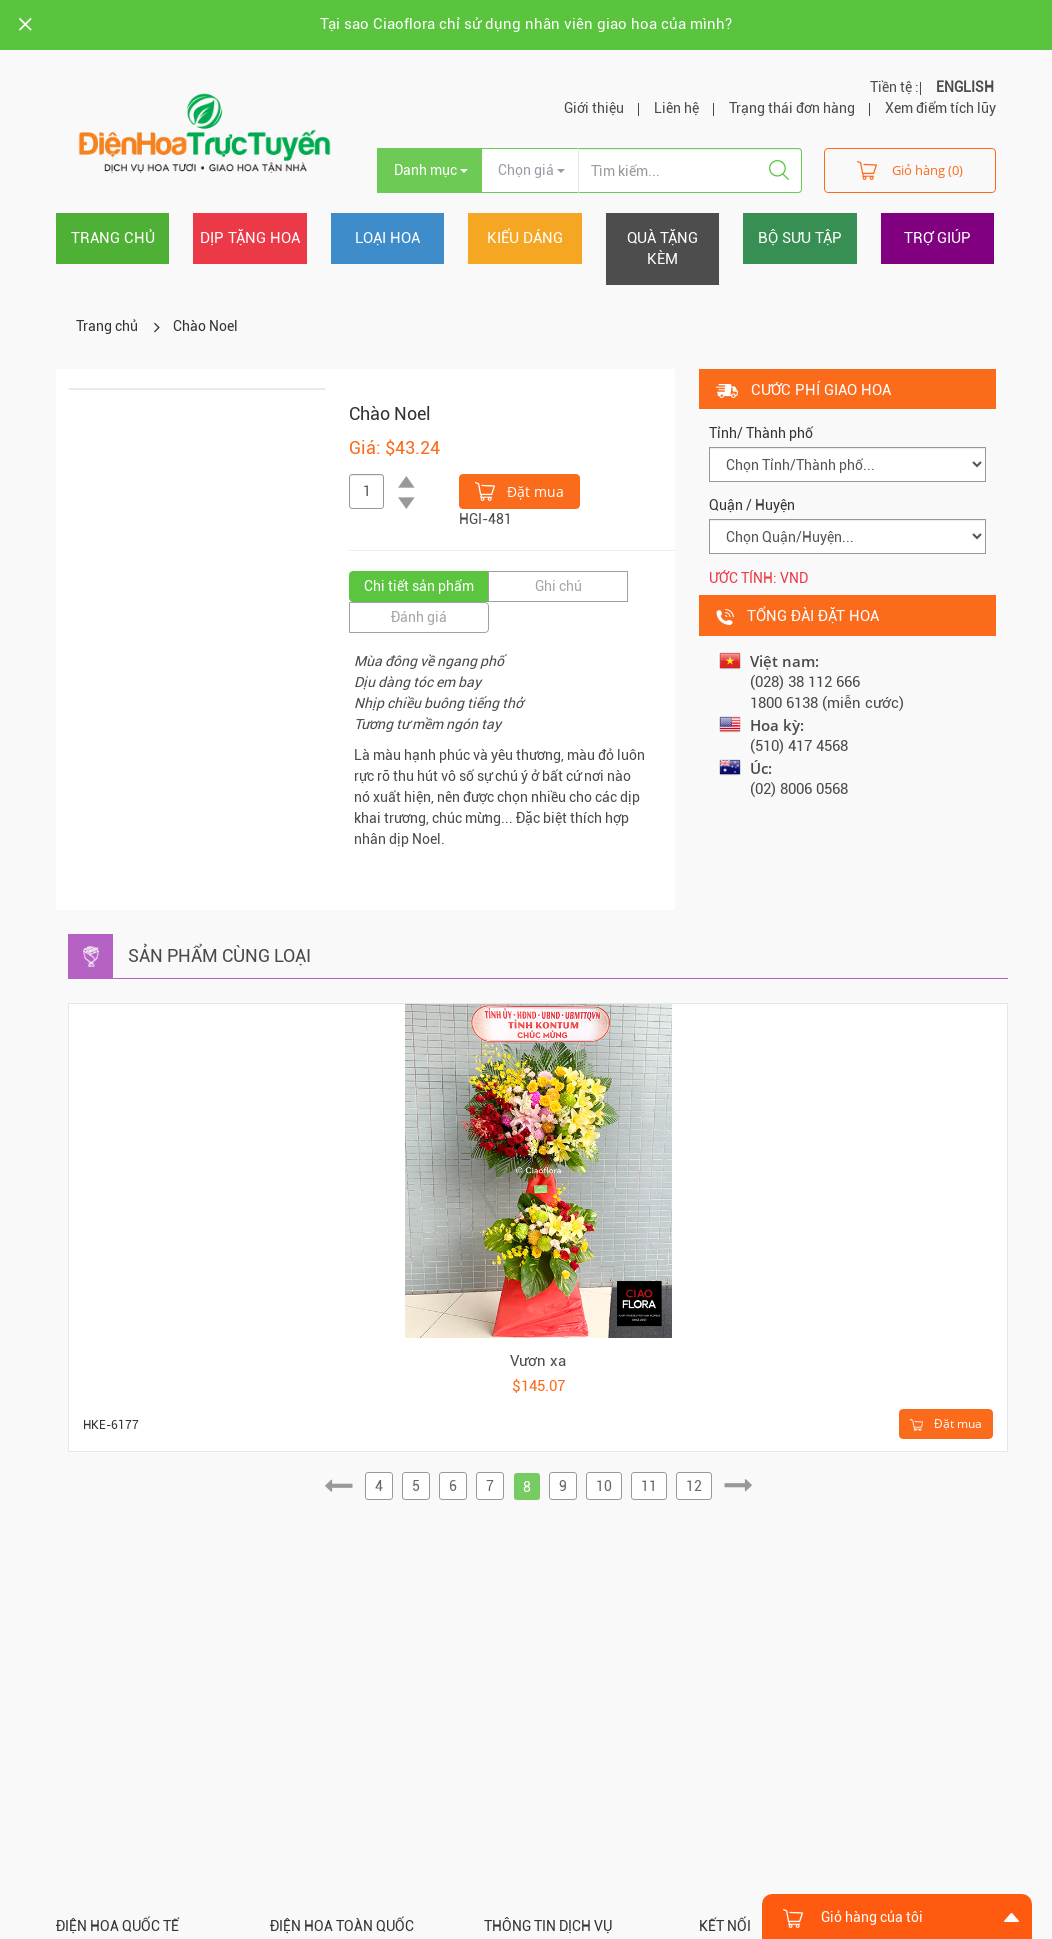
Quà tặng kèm (662, 248)
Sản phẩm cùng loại (219, 955)
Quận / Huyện (752, 505)
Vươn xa (538, 1361)
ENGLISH (965, 87)
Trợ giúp (937, 238)
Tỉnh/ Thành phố (761, 433)
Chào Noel (205, 326)
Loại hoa (387, 238)
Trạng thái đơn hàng (792, 108)
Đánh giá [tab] (419, 617)
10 (604, 1486)
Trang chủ (113, 238)
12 (694, 1486)
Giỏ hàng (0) (910, 169)
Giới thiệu (594, 108)
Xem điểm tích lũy (940, 108)
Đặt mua (519, 490)
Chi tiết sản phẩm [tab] (419, 586)
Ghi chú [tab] (558, 586)
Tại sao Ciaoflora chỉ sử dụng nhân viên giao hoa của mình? (526, 24)
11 (649, 1486)
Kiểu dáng (525, 238)
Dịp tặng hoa (250, 238)
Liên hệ (676, 108)
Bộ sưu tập (800, 238)
